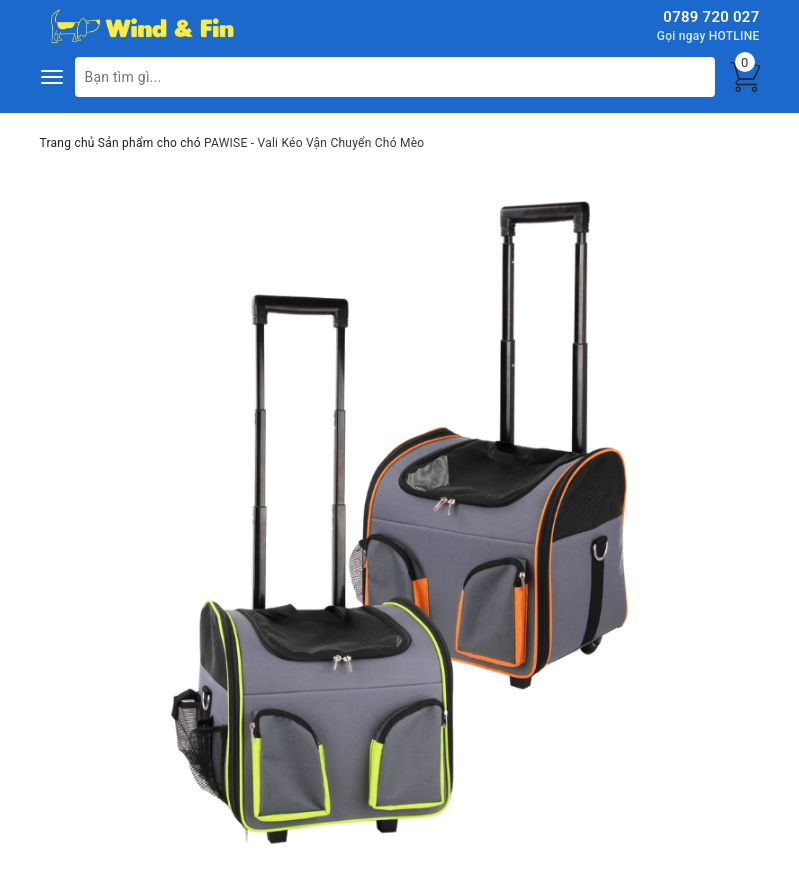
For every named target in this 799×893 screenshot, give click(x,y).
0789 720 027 (711, 17)
